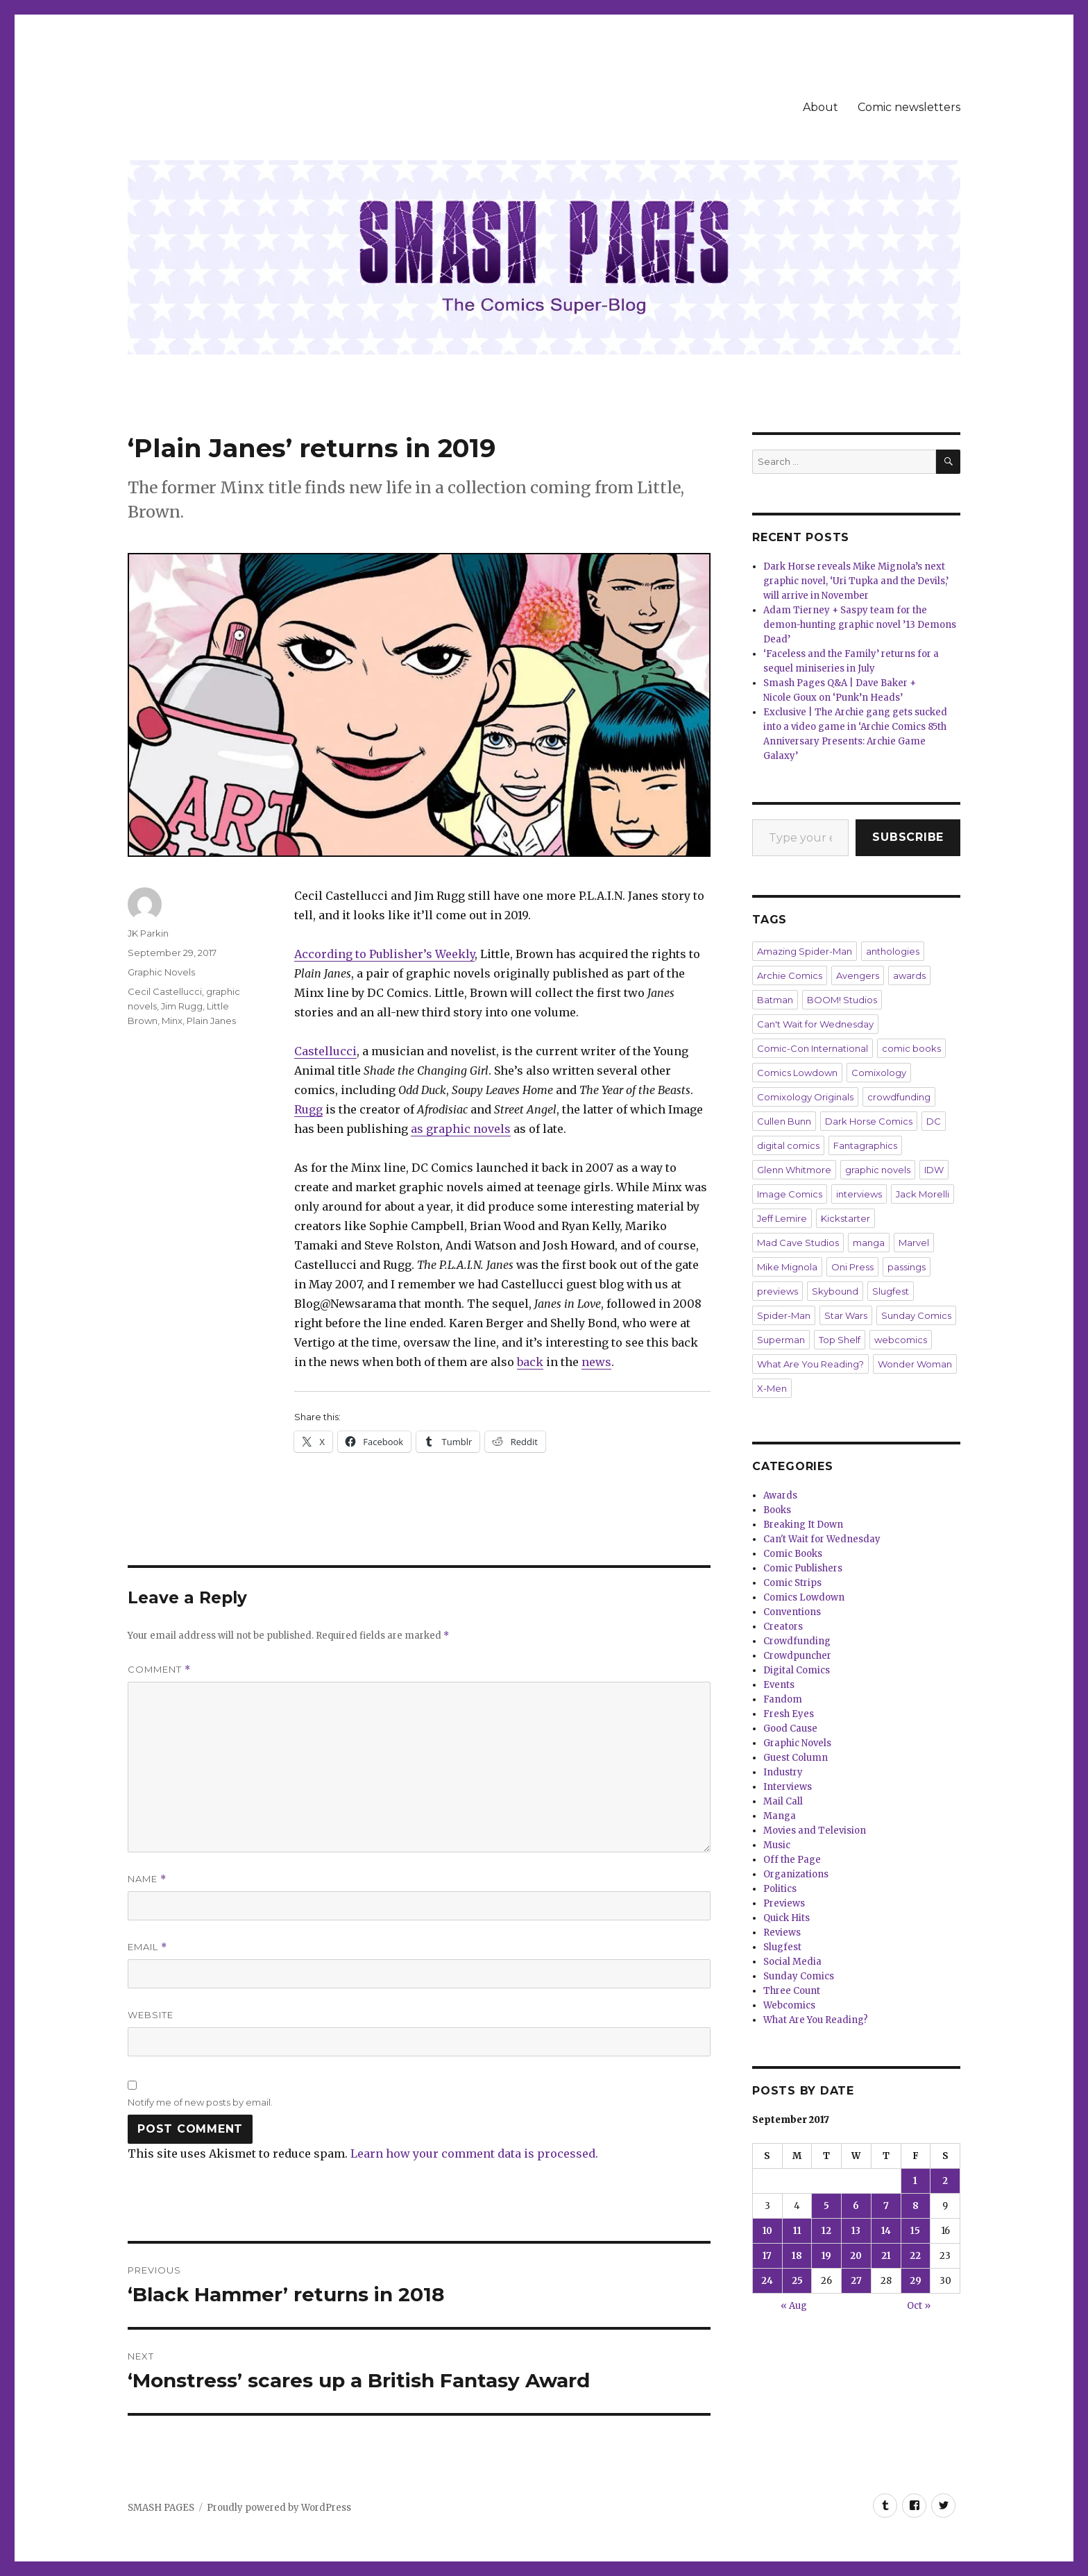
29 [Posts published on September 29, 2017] (915, 2281)
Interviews (787, 1787)
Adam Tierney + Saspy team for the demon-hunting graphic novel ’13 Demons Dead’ (859, 624)
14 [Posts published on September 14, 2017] (886, 2231)
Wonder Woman (915, 1364)
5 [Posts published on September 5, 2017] (826, 2206)
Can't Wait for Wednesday (815, 1024)
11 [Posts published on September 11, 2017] (797, 2231)
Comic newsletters (909, 107)
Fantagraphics (865, 1145)
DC (933, 1121)
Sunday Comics (916, 1315)
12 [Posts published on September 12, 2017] (826, 2231)
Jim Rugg (182, 1006)
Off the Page (792, 1860)
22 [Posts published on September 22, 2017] (915, 2256)
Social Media (792, 1962)
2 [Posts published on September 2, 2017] (945, 2181)
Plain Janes (211, 1020)
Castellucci (325, 1051)
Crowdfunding (797, 1641)
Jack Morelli (922, 1194)
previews (777, 1291)
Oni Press (852, 1266)
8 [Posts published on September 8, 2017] (915, 2206)
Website (150, 2014)
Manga (779, 1816)
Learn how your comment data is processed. (474, 2153)
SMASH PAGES (161, 2508)
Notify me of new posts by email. (200, 2102)
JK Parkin (148, 933)
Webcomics (789, 2005)
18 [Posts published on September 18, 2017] (797, 2256)
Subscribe (908, 837)
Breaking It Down (803, 1524)
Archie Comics (789, 975)
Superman (781, 1339)
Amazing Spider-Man (804, 951)
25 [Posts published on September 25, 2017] (797, 2281)
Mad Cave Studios (798, 1242)
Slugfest (890, 1291)
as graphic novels (461, 1129)
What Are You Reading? (810, 1364)
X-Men (772, 1388)
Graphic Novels (161, 972)
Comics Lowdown (797, 1072)
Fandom (782, 1699)
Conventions (792, 1612)
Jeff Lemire (782, 1218)
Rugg (308, 1109)
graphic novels (877, 1169)
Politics (780, 1889)
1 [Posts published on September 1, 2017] (915, 2181)
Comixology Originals (805, 1096)
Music (776, 1845)
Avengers (857, 975)
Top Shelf (839, 1339)
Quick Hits (786, 1918)
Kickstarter (845, 1218)
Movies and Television (814, 1830)
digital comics (788, 1145)
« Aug (794, 2306)
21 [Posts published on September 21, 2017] (886, 2256)
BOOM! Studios (842, 999)
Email (147, 1947)
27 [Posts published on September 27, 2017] (856, 2281)
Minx (172, 1020)
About (820, 107)
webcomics (900, 1339)
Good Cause (790, 1728)
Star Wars (845, 1315)
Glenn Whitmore (794, 1169)
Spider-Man (783, 1315)
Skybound (835, 1291)
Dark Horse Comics (868, 1121)
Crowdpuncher (797, 1656)
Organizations (795, 1874)
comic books (911, 1048)
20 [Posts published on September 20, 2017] (856, 2256)
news (596, 1362)
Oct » (918, 2306)
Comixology (878, 1072)
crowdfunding (898, 1096)
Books (777, 1510)
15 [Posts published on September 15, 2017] (915, 2231)
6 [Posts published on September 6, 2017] (856, 2206)
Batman (775, 999)
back (530, 1362)
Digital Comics (796, 1670)
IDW (934, 1169)
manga (869, 1242)
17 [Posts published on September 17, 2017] (767, 2256)
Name (147, 1879)
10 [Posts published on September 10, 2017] (767, 2231)
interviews (859, 1194)
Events (778, 1685)
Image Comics (789, 1194)
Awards (780, 1495)
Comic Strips (792, 1583)
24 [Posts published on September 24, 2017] (767, 2281)
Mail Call (783, 1801)
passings (906, 1266)
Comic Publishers (802, 1568)
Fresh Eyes (788, 1714)
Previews (784, 1903)
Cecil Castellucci (165, 991)
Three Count (791, 1991)
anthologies (892, 951)
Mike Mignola (787, 1266)
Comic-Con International (812, 1048)
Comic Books (792, 1554)
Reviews (782, 1932)
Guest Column (795, 1758)
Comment (159, 1669)
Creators (783, 1626)
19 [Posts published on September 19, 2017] (826, 2256)
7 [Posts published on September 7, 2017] (886, 2206)
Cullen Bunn (784, 1121)
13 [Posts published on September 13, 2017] (855, 2231)
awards (909, 975)
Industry (783, 1772)
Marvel (914, 1242)
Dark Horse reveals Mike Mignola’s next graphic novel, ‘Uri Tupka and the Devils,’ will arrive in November (856, 581)
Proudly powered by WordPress (279, 2508)
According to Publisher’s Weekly (384, 954)
